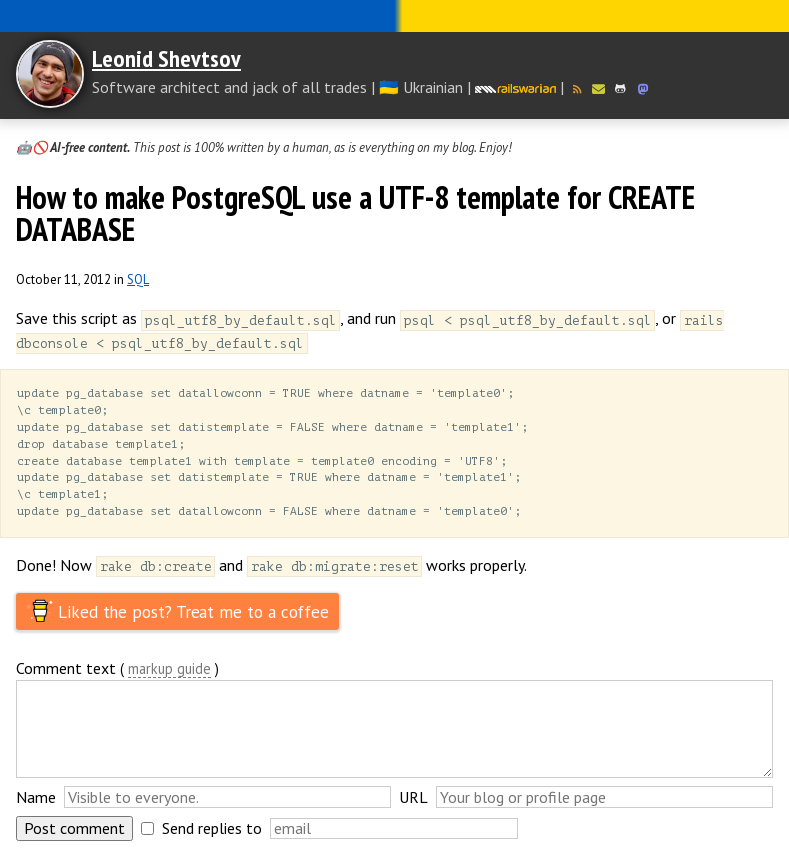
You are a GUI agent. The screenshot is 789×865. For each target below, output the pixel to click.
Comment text (66, 676)
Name (36, 805)
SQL (138, 279)
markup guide (169, 677)
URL (413, 805)
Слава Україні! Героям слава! (394, 16)
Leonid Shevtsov (166, 58)
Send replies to (212, 836)
